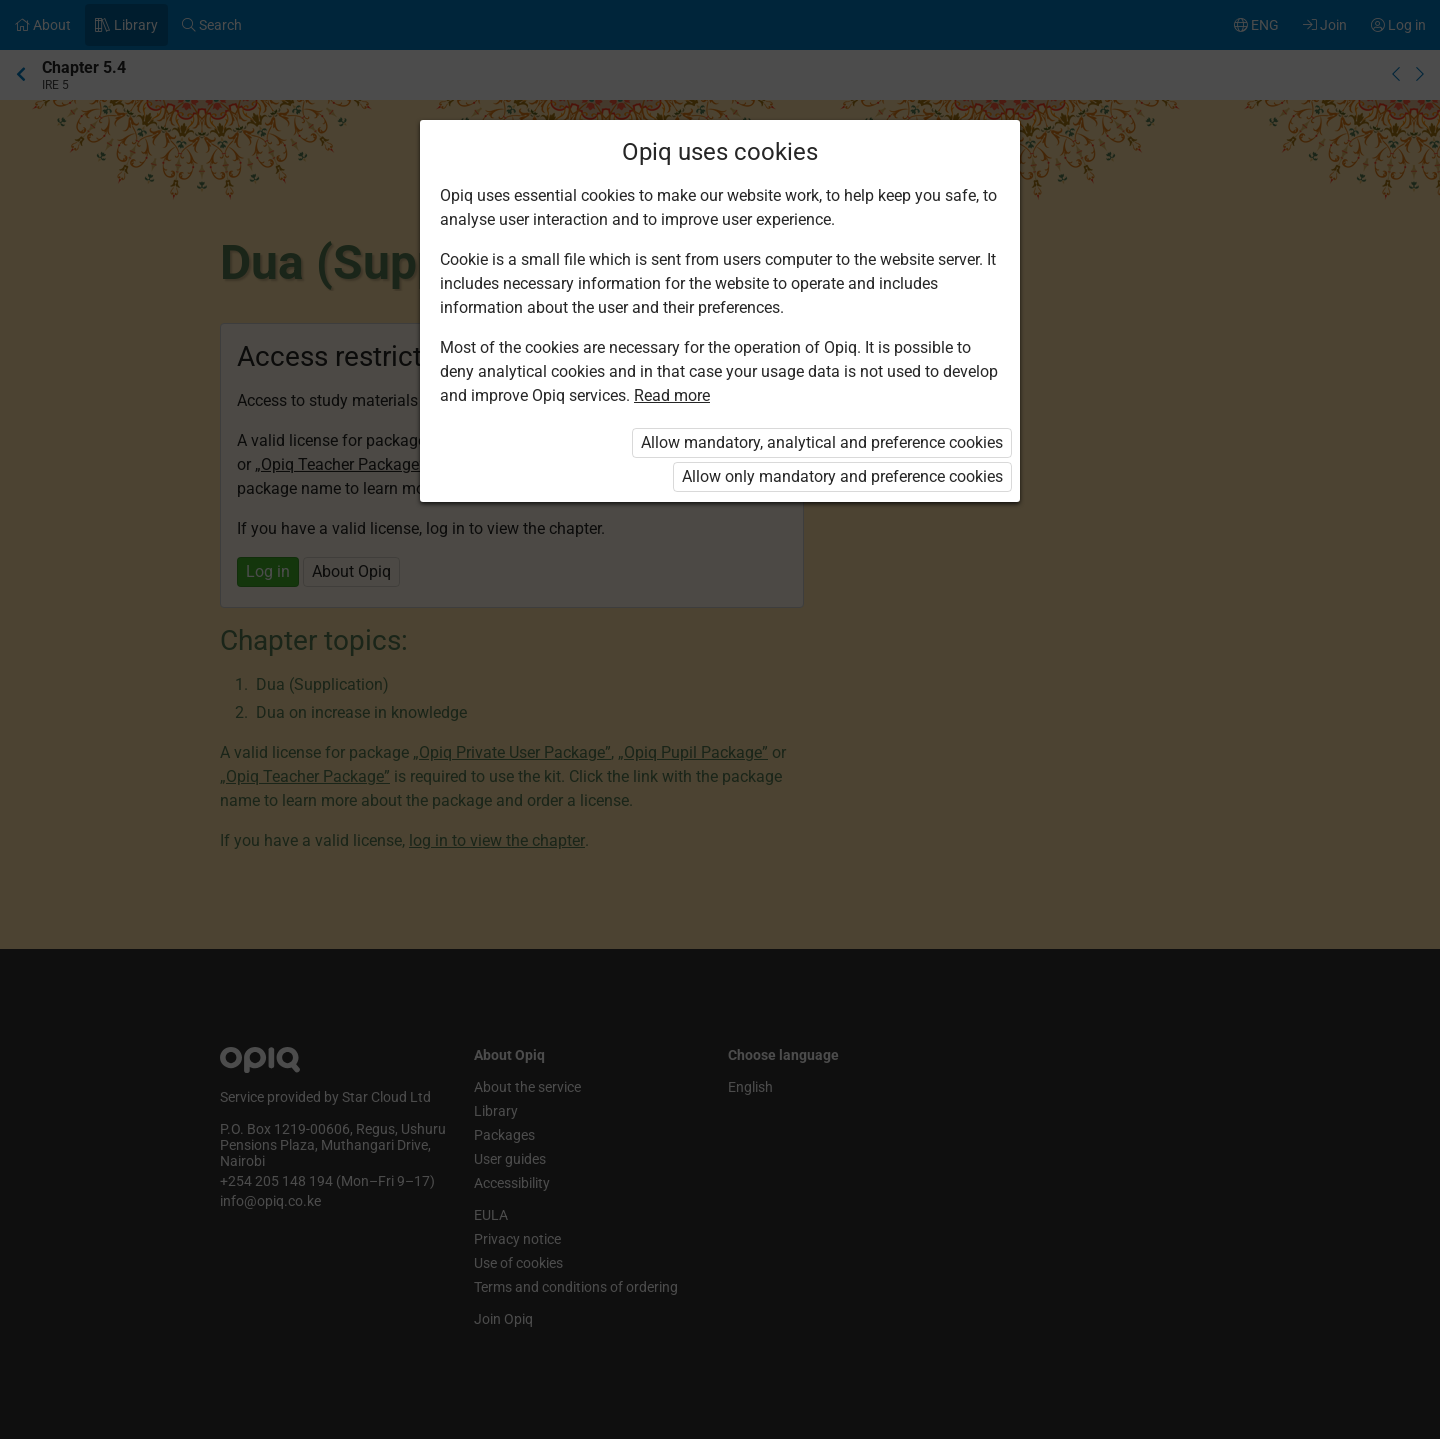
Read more (672, 395)
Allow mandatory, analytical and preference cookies (822, 442)
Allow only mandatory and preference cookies (842, 476)
